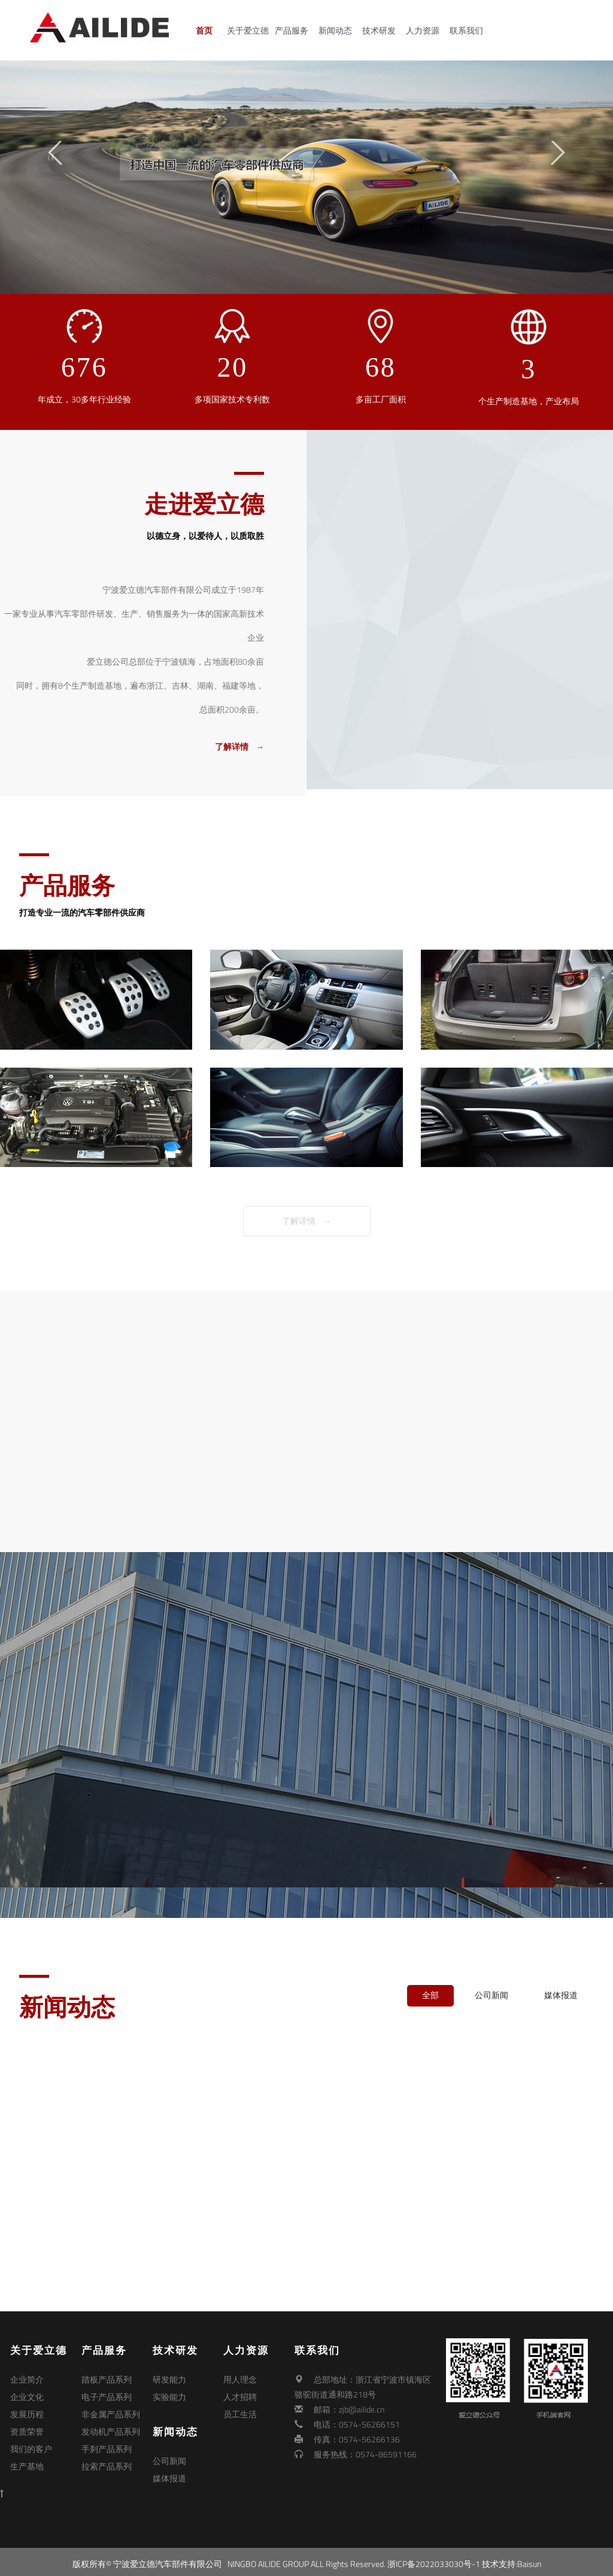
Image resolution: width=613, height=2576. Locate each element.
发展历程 (27, 2409)
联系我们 (470, 30)
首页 (207, 30)
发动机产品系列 (110, 2424)
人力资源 (426, 30)
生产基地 (27, 2454)
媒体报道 (561, 1995)
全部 (430, 1995)
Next (558, 153)
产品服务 (295, 30)
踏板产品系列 (106, 2379)
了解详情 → (306, 1220)
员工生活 (240, 2409)
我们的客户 (31, 2439)
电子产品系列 (106, 2394)
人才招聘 (240, 2394)
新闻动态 (339, 30)
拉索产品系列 (106, 2454)
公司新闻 (491, 1995)
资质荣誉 (27, 2424)
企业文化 (27, 2394)
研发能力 (169, 2379)
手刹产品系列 (106, 2439)
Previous (55, 153)
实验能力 (169, 2394)
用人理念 (240, 2379)
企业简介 (27, 2379)
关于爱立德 (251, 30)
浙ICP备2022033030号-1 (433, 2559)
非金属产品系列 (110, 2409)
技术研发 (382, 30)
